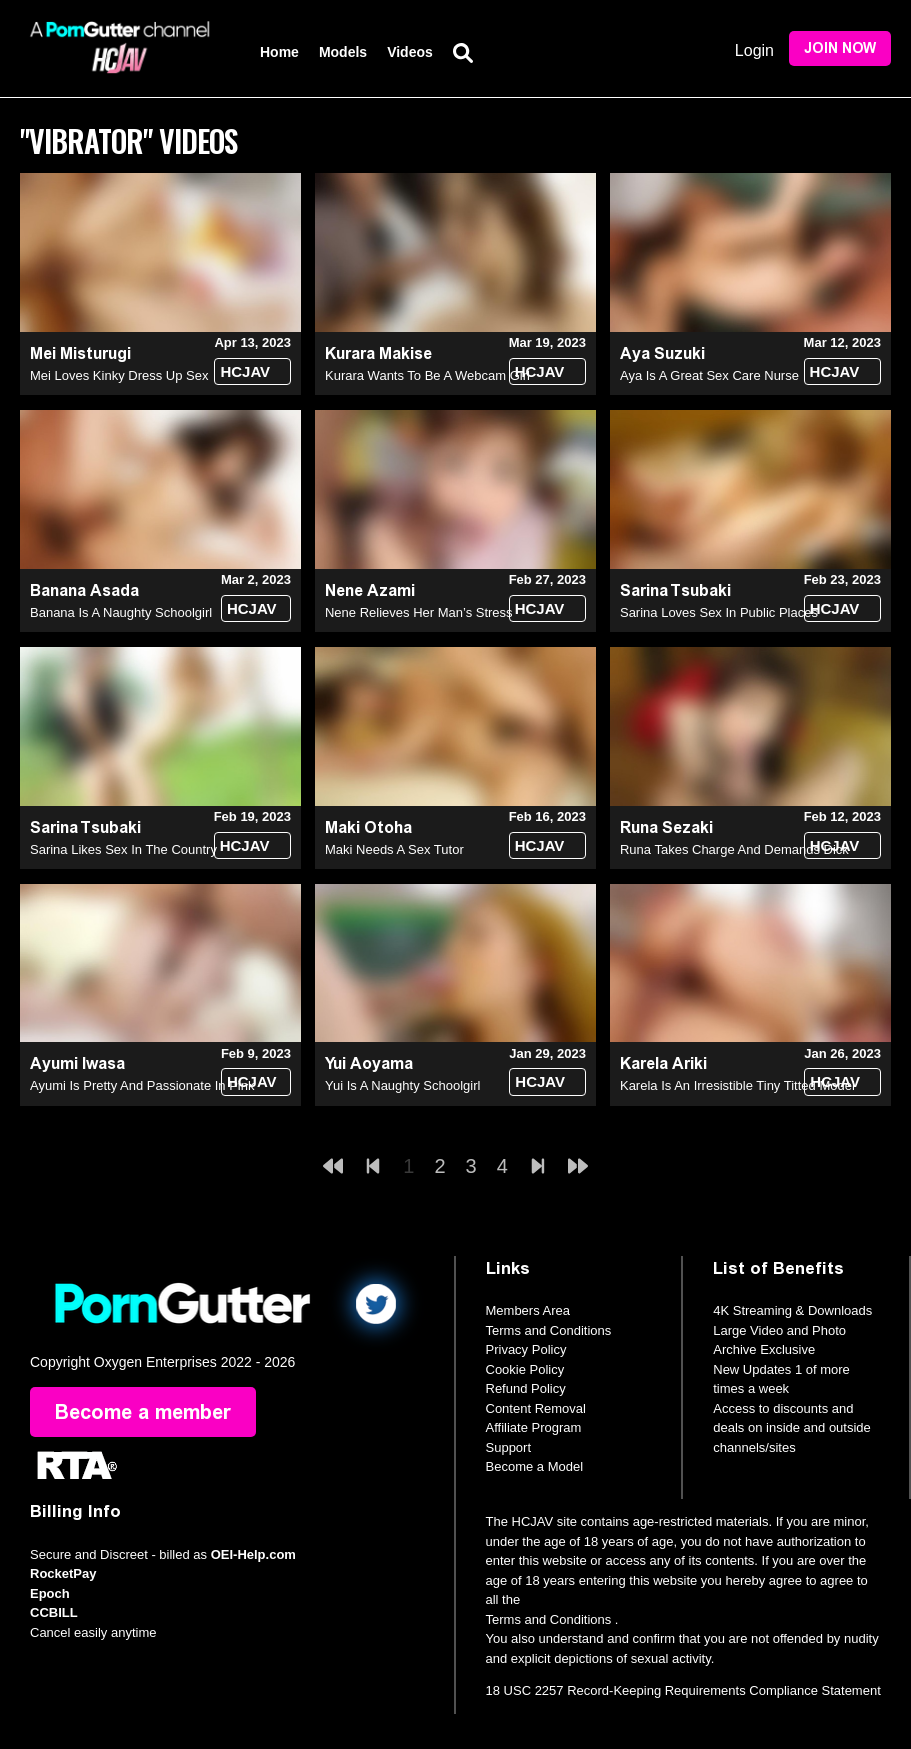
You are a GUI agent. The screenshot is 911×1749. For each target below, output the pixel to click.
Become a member (143, 1412)
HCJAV (245, 371)
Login (754, 50)
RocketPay (63, 1573)
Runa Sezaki (666, 827)
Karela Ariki (663, 1063)
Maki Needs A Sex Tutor (394, 849)
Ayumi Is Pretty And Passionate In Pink (142, 1085)
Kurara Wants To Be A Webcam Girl (427, 375)
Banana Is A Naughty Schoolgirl (121, 612)
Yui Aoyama (369, 1063)
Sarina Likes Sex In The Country (123, 849)
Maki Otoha (368, 827)
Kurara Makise (378, 353)
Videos (410, 52)
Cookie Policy (525, 1369)
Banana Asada (84, 590)
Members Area (528, 1310)
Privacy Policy (526, 1349)
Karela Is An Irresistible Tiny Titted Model (737, 1085)
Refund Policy (526, 1388)
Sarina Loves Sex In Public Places (719, 612)
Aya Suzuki (662, 353)
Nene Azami (370, 590)
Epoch (50, 1593)
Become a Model (535, 1466)
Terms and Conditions (549, 1330)
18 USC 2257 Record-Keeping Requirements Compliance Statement (683, 1690)
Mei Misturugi (80, 353)
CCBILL (54, 1612)
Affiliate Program (534, 1427)
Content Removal (536, 1408)
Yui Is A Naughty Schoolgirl (402, 1085)
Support (509, 1447)
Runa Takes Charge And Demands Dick (734, 849)
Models (343, 52)
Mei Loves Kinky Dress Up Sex (119, 375)
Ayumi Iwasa (77, 1063)
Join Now (840, 48)
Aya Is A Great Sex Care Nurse (709, 375)
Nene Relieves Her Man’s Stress (419, 612)
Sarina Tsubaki (675, 590)
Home (279, 52)
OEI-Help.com (253, 1554)
